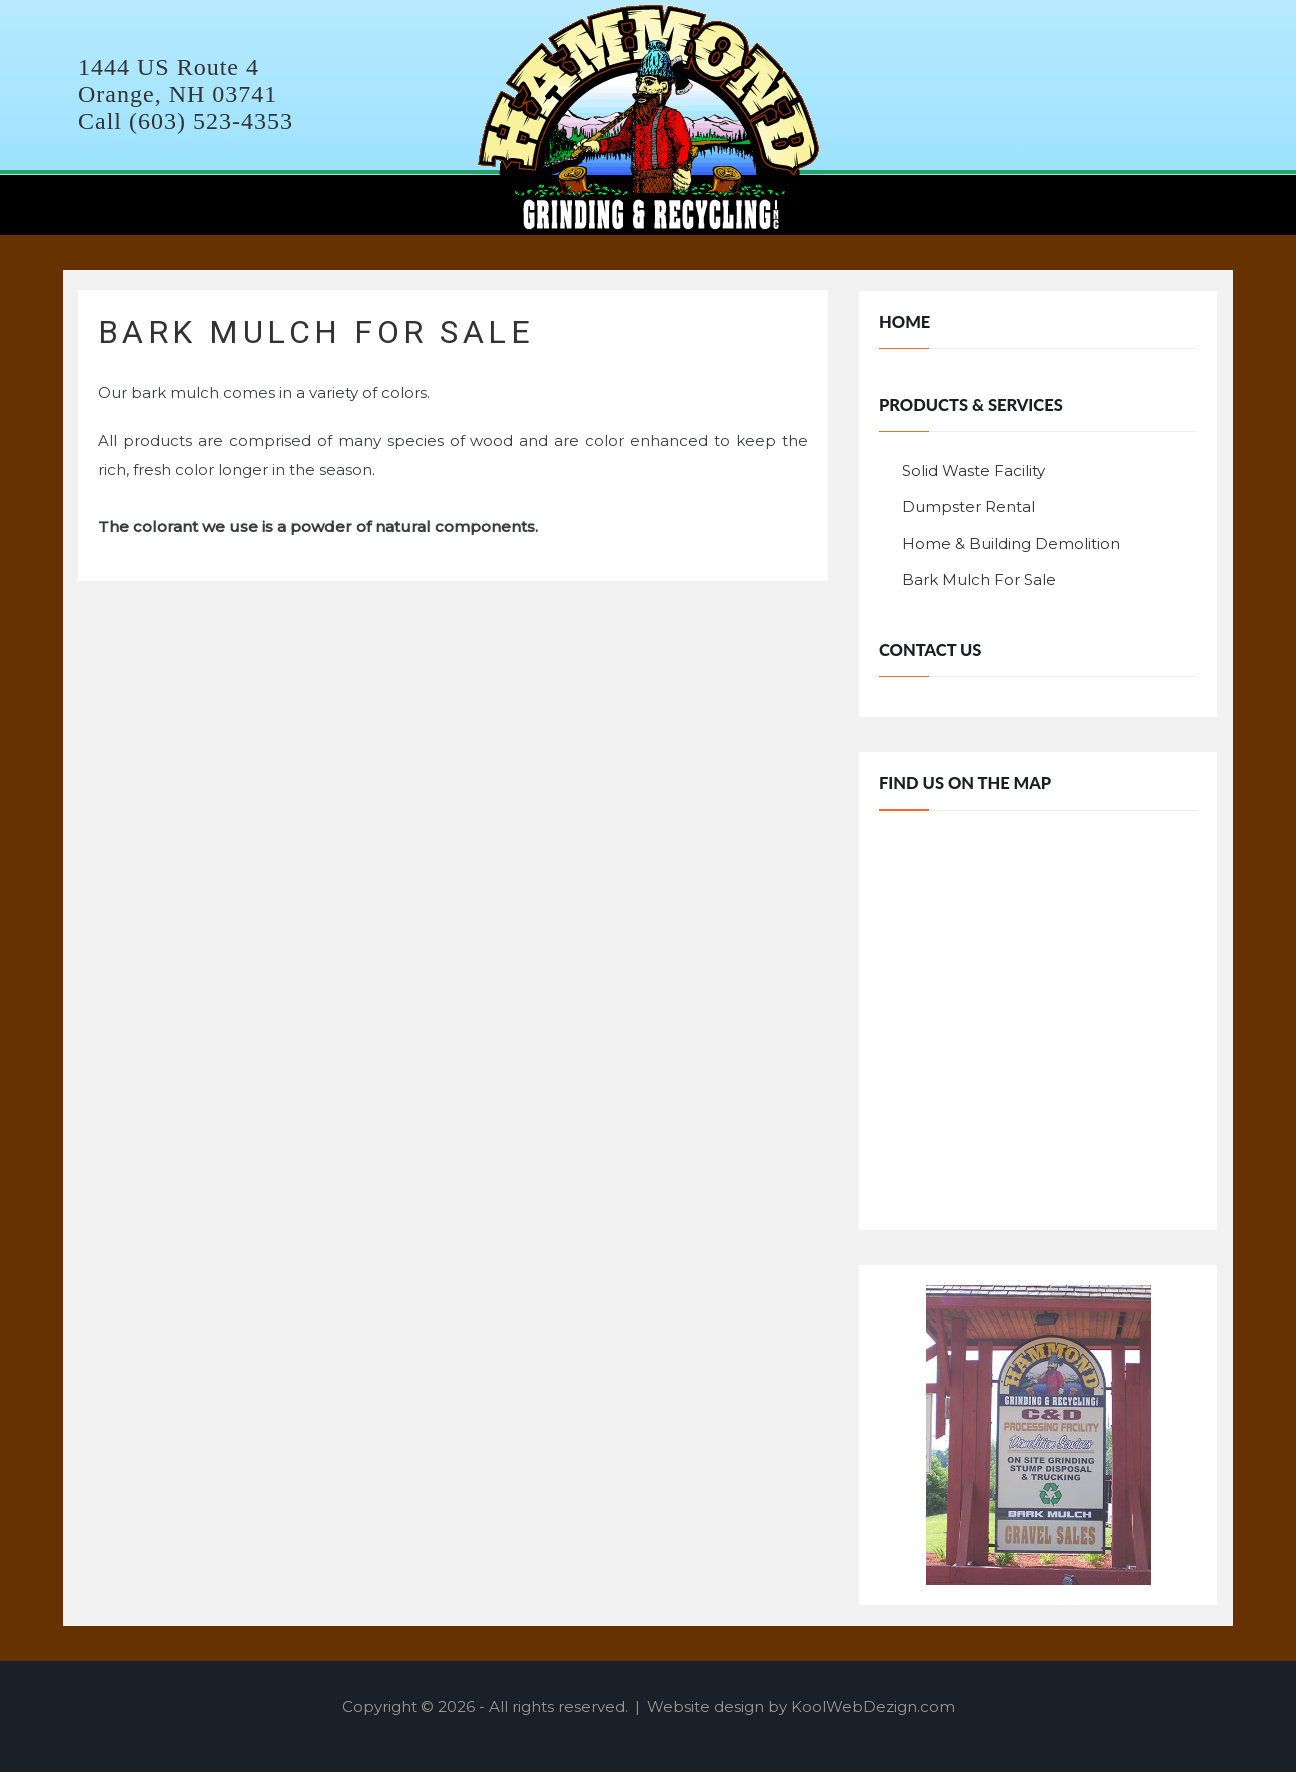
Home (904, 322)
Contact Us (930, 650)
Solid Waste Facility (973, 470)
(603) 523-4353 (211, 121)
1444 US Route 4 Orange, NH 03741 (177, 80)
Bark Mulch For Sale (979, 579)
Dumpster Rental (968, 506)
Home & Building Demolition (1011, 543)
